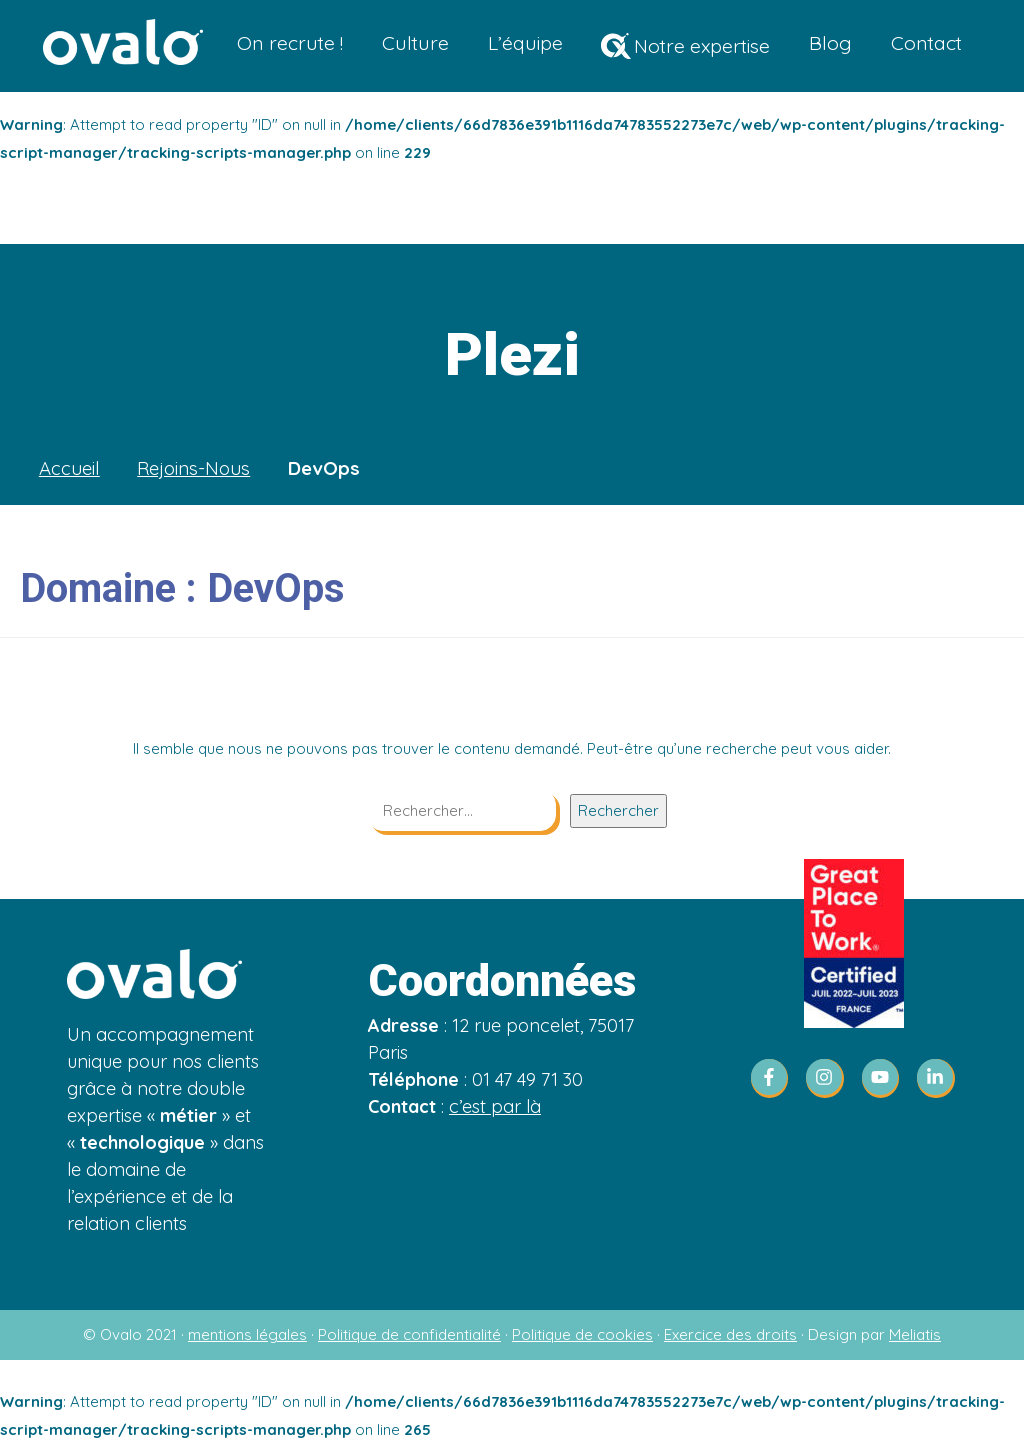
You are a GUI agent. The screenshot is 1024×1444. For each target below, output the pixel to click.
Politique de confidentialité (409, 1334)
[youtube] (887, 1078)
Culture (415, 42)
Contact (926, 42)
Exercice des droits (730, 1334)
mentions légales (247, 1334)
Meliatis (915, 1334)
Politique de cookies (582, 1334)
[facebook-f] (776, 1078)
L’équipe (525, 42)
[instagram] (831, 1078)
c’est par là (495, 1106)
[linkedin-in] (937, 1078)
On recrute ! (290, 42)
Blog (830, 42)
